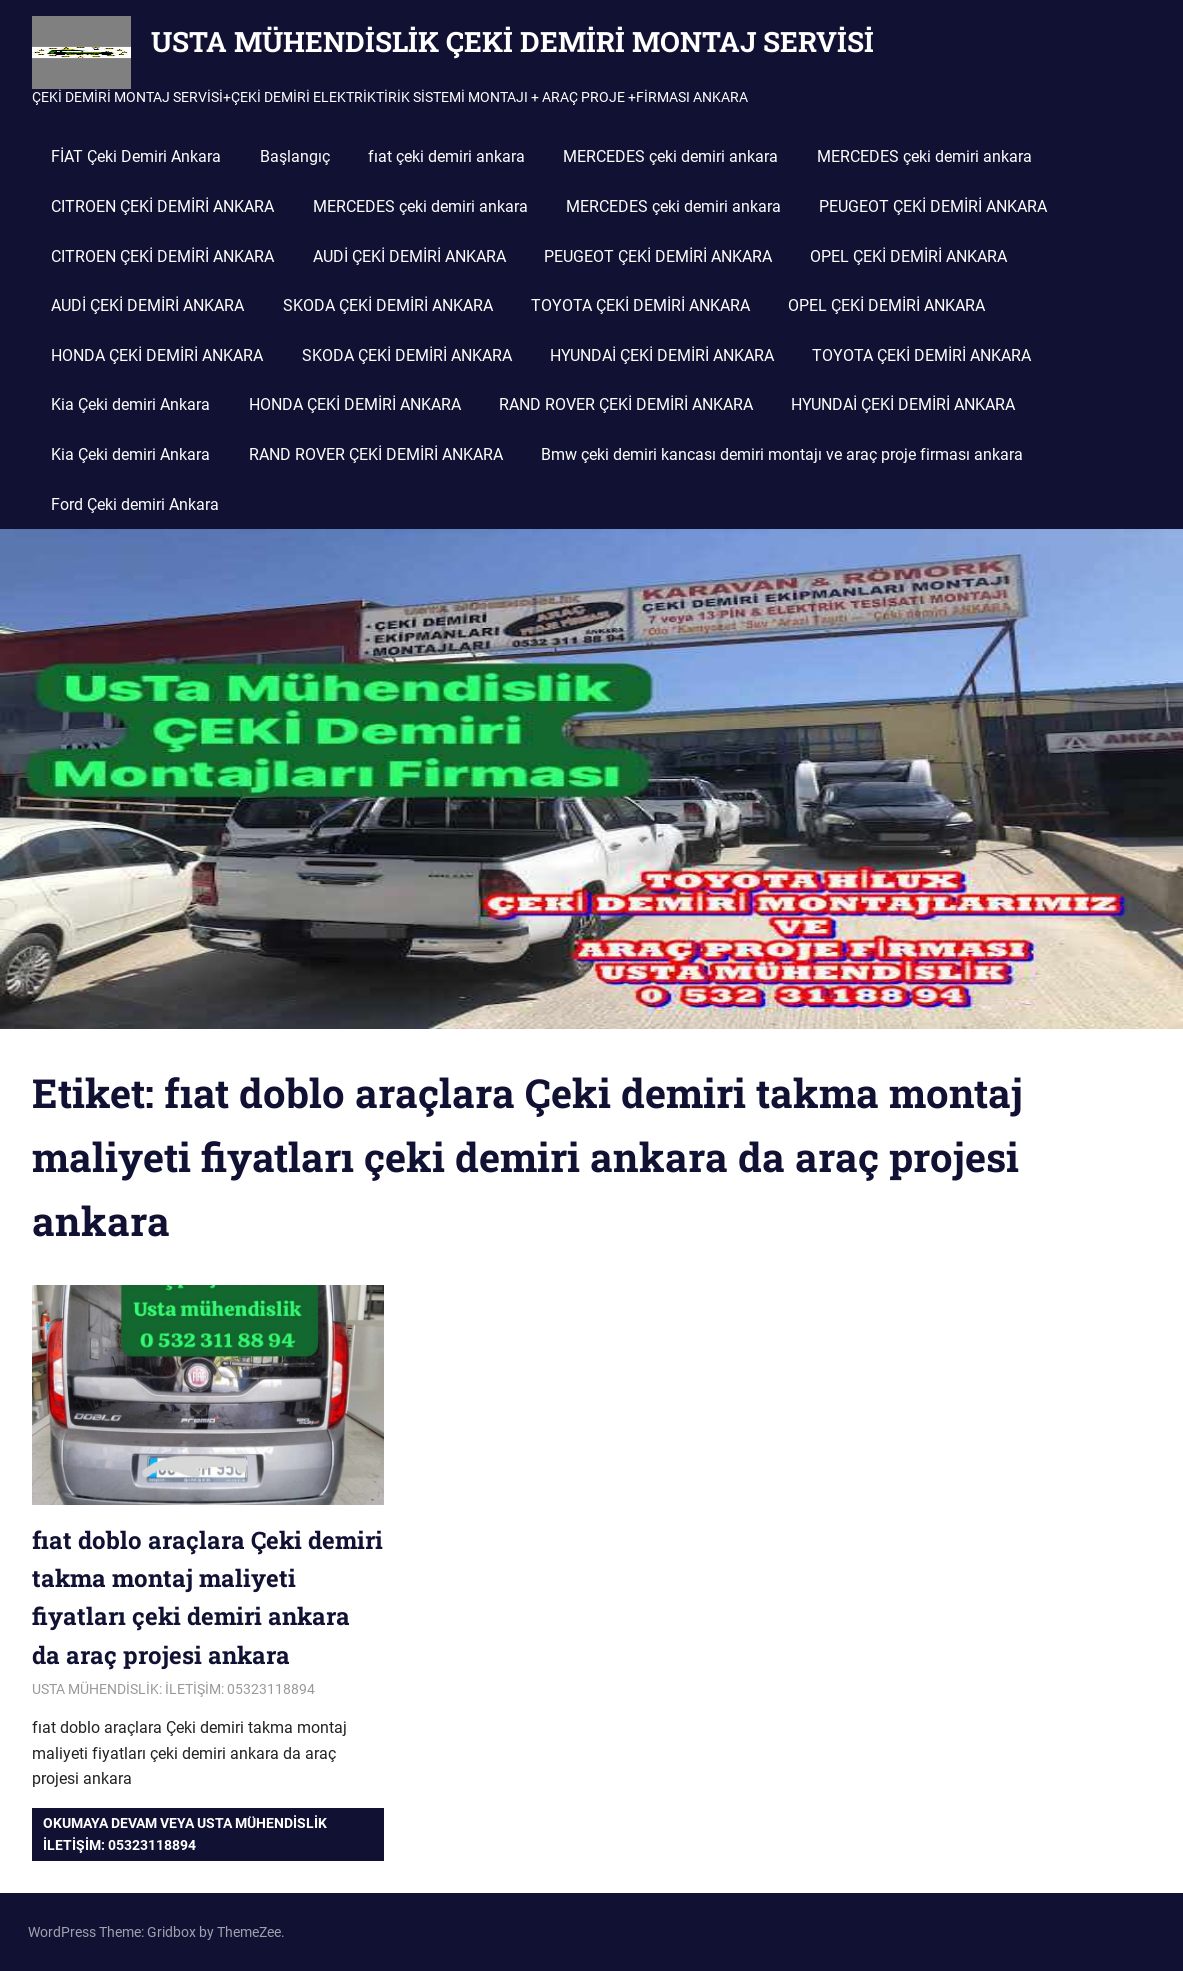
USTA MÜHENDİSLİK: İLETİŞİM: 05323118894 (173, 1689)
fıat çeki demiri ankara (446, 156)
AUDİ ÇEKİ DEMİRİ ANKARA (409, 256)
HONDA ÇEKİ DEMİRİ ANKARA (157, 355)
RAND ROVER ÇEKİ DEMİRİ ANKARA (626, 404)
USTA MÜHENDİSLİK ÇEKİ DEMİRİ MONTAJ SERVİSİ (512, 41)
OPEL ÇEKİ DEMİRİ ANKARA (908, 256)
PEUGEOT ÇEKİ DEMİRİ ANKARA (933, 206)
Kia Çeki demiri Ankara (130, 404)
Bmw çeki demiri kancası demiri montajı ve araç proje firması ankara (782, 454)
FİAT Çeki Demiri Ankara (136, 156)
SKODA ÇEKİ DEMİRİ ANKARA (388, 305)
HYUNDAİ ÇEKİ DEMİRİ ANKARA (662, 355)
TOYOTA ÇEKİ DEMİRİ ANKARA (640, 305)
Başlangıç (295, 156)
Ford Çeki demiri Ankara (135, 504)
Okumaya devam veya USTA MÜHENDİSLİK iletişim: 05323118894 (185, 1834)
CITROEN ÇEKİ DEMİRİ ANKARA (162, 206)
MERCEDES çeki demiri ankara (670, 156)
